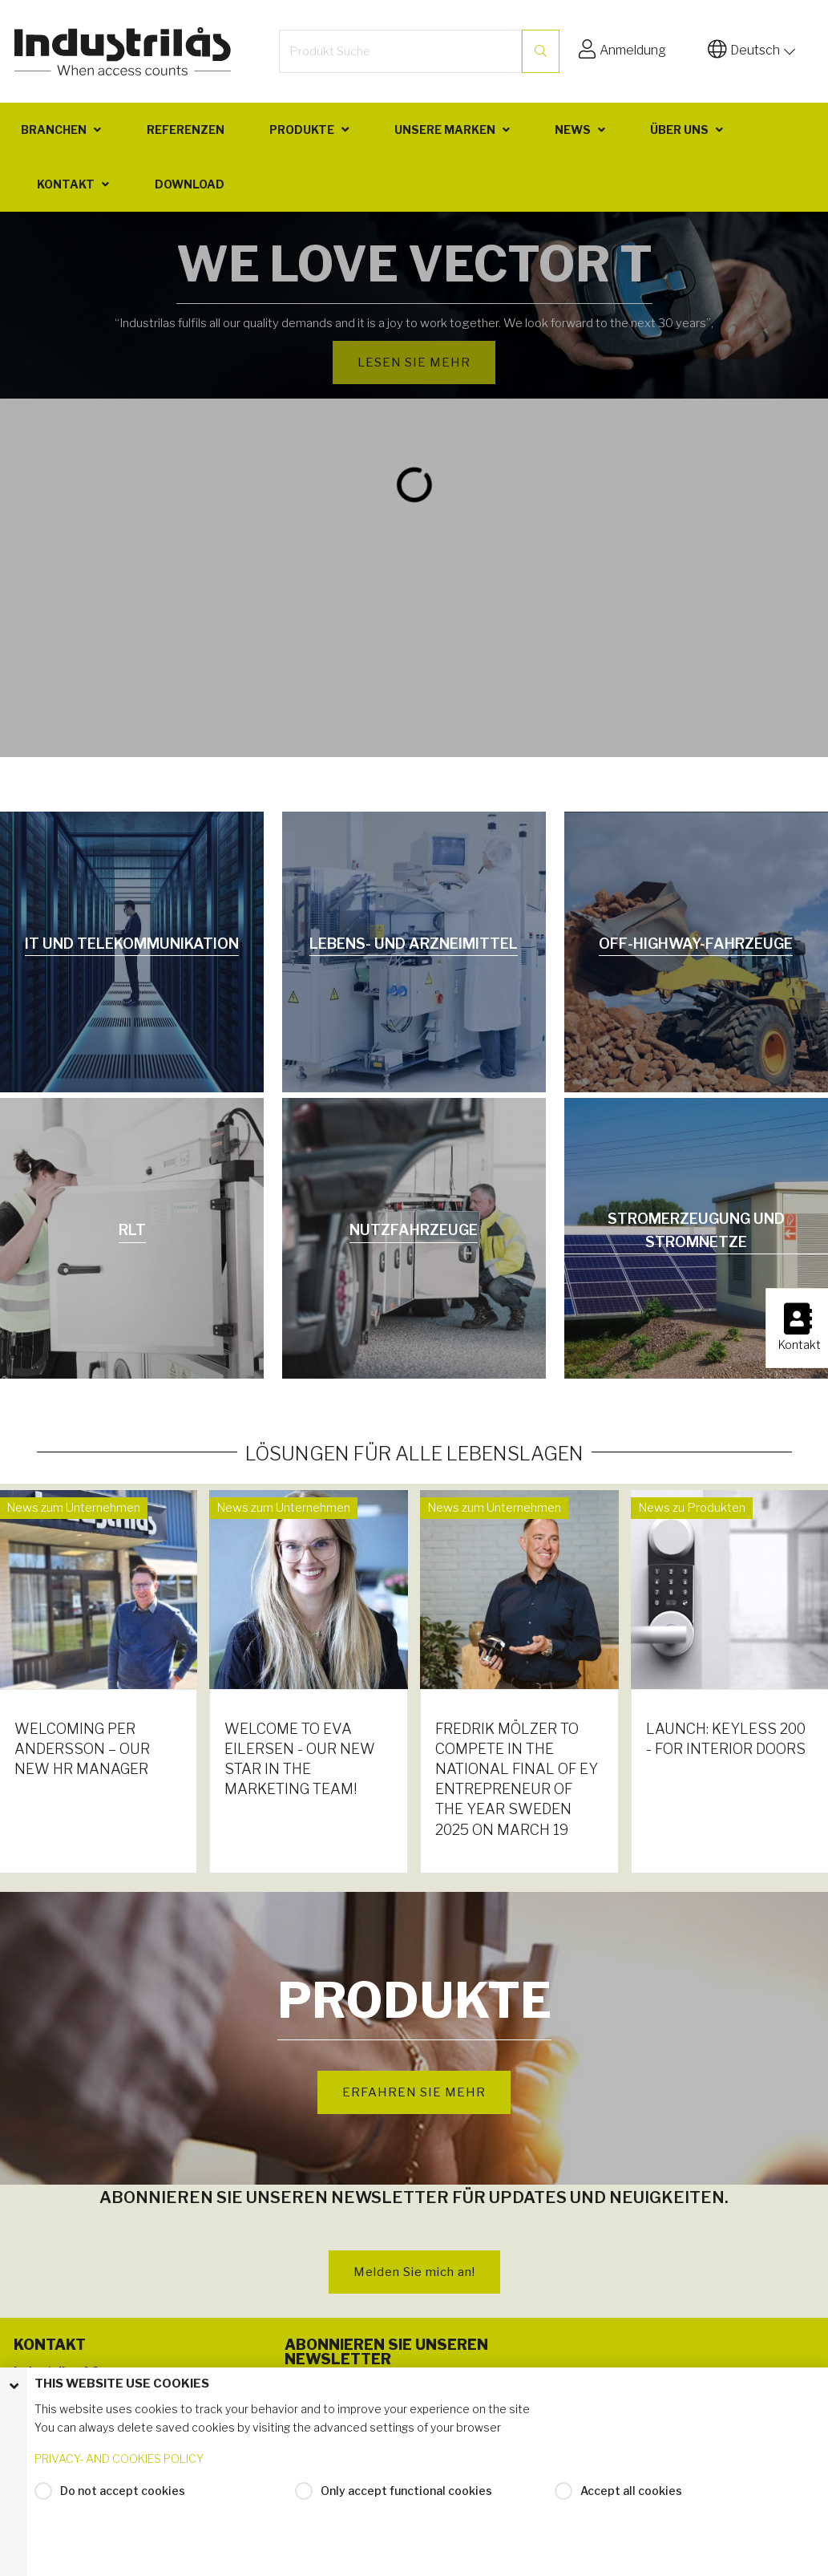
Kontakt (66, 184)
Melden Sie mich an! (414, 2272)
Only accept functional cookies (406, 2490)
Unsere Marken (444, 129)
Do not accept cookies (122, 2490)
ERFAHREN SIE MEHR (414, 2092)
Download (189, 184)
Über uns (679, 129)
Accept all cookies (631, 2490)
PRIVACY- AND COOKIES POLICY (119, 2458)
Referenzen (185, 129)
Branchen (54, 129)
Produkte (301, 129)
